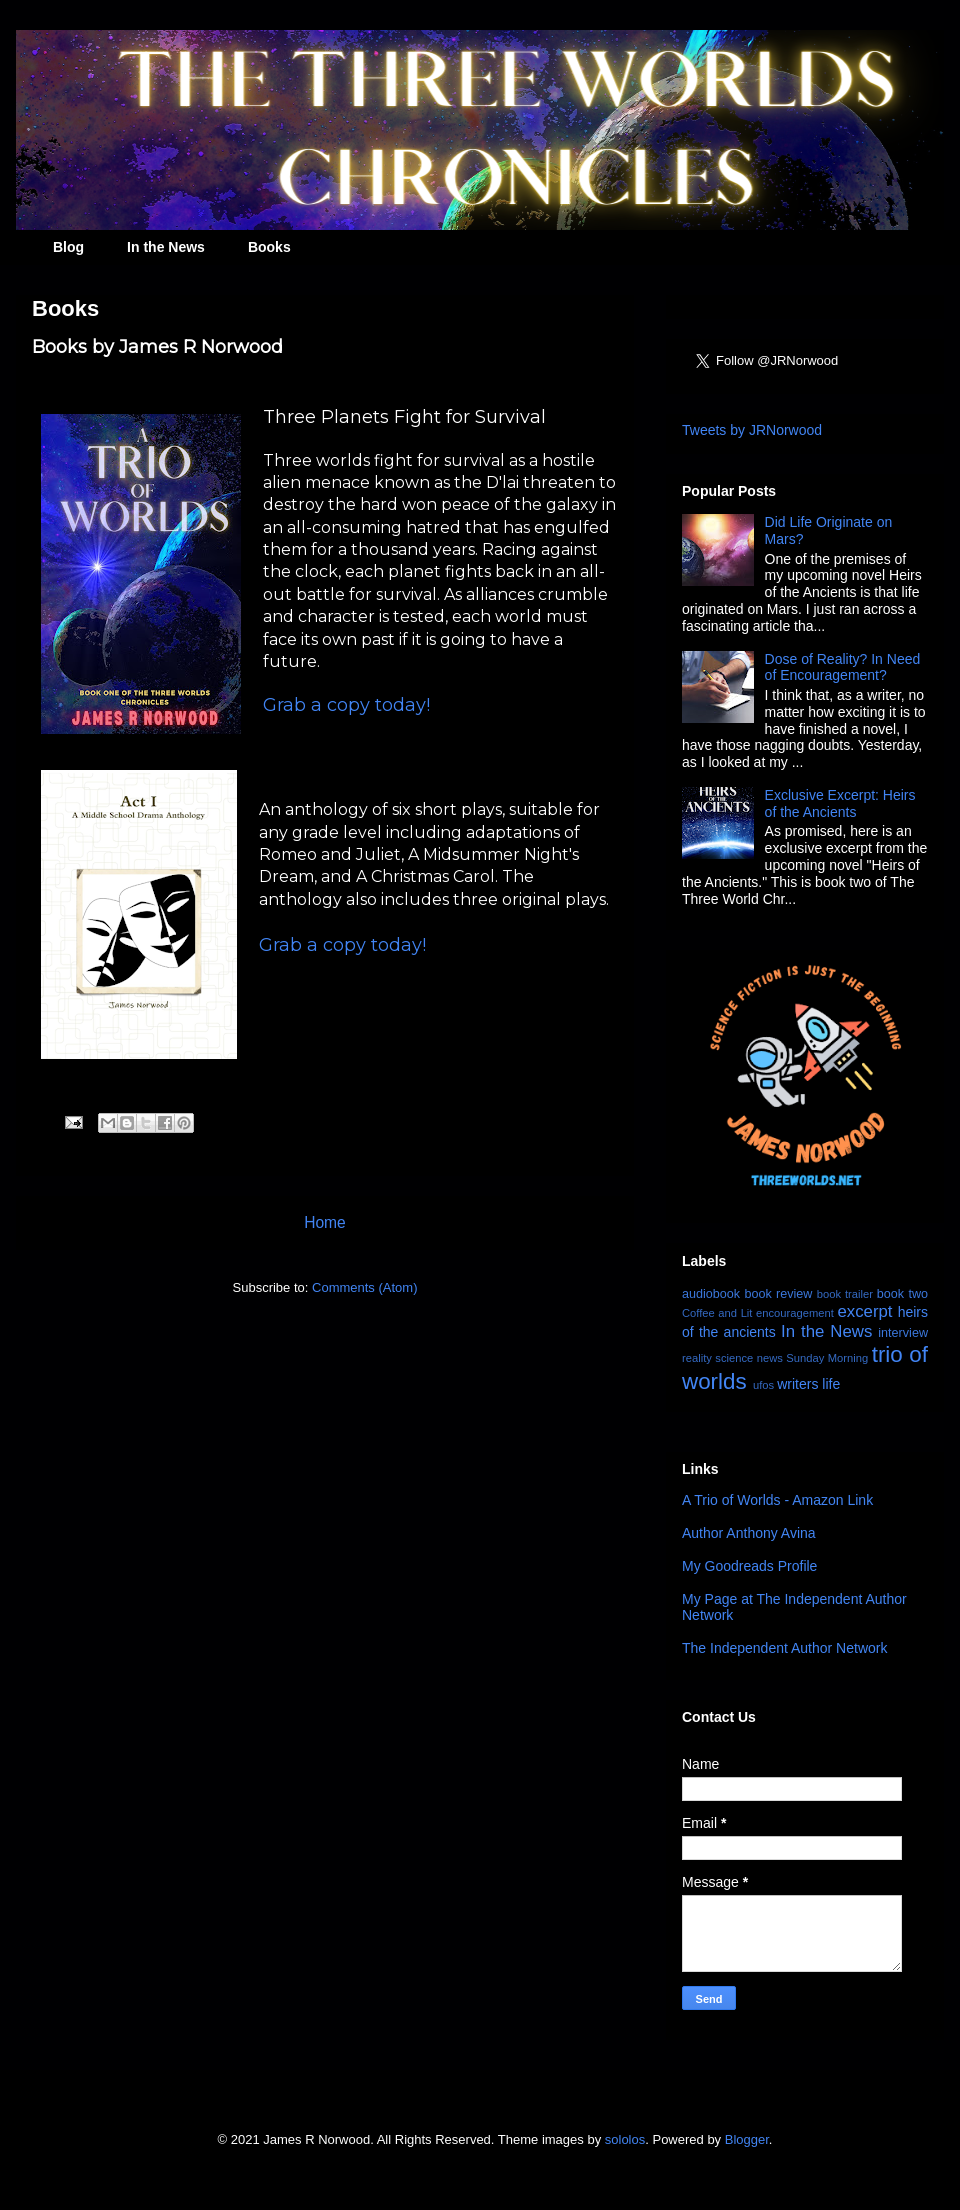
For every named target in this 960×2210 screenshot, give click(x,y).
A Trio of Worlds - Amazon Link (777, 1500)
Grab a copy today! (346, 705)
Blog (68, 247)
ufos (763, 1385)
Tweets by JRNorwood (752, 430)
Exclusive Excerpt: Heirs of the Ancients (840, 803)
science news (749, 1358)
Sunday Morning (827, 1358)
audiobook (711, 1294)
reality (697, 1358)
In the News (166, 247)
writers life (808, 1384)
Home (325, 1222)
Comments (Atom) (364, 1287)
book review (778, 1294)
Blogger (747, 2139)
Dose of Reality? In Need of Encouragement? (843, 667)
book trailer (845, 1294)
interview (903, 1333)
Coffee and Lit (717, 1313)
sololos (625, 2139)
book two (902, 1294)
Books (269, 247)
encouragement (795, 1313)
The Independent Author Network (784, 1648)
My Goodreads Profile (749, 1566)
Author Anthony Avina (749, 1533)
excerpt (864, 1311)
